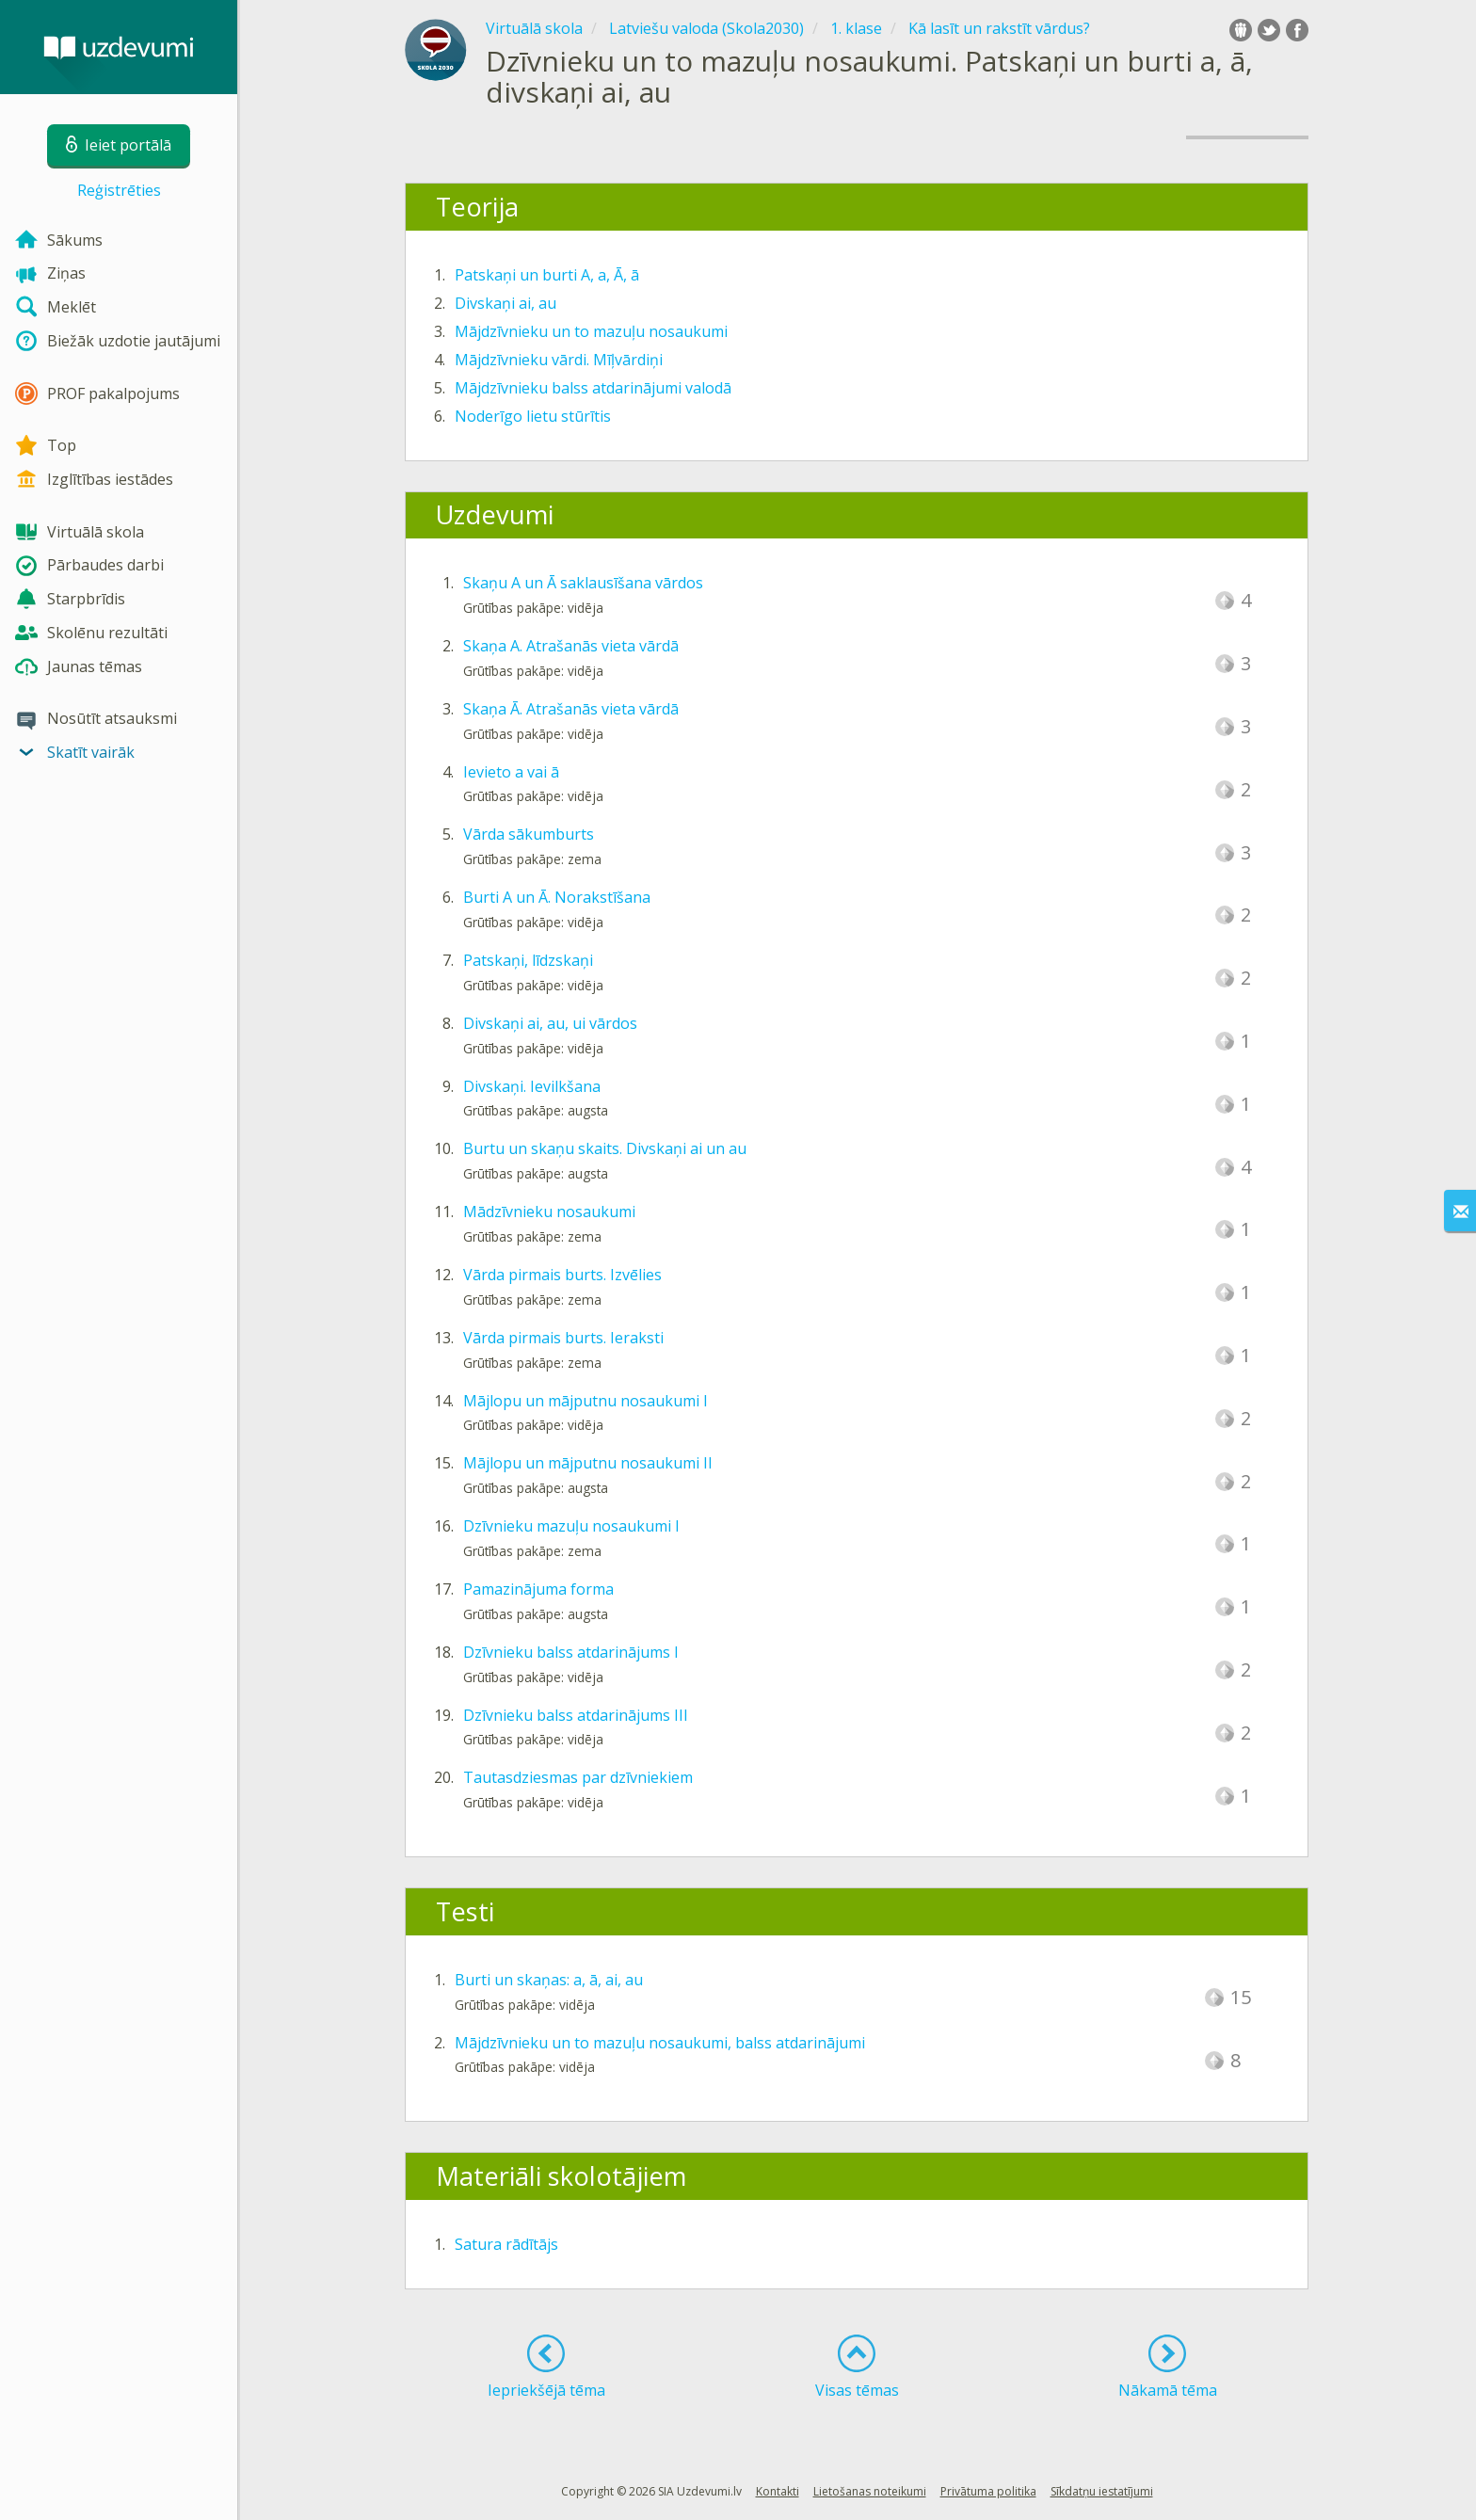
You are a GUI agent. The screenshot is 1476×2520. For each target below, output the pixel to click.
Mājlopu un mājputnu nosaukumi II (588, 1463)
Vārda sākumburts (528, 834)
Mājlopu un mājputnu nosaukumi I (585, 1400)
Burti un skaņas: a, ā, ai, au (549, 1979)
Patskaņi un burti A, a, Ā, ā (547, 275)
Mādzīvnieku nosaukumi (549, 1211)
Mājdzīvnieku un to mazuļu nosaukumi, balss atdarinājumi (660, 2042)
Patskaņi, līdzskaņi (528, 960)
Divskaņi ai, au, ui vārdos (550, 1023)
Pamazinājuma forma (538, 1589)
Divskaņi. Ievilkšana (532, 1086)
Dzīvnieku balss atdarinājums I (571, 1652)
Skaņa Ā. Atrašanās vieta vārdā (571, 708)
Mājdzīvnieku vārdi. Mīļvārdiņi (559, 359)
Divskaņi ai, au (505, 303)
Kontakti (777, 2491)
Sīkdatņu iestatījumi (1102, 2491)
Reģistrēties (119, 190)
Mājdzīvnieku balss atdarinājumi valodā (593, 387)
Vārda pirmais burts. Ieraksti (563, 1337)
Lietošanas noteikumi (869, 2491)
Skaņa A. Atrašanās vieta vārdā (571, 645)
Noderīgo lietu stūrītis (533, 416)
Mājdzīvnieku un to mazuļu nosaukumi (591, 331)
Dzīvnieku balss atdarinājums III (575, 1715)
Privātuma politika (988, 2491)
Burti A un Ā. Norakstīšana (556, 897)
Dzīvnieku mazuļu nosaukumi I (571, 1526)
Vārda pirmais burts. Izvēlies (562, 1274)
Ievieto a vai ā (511, 772)
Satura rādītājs (506, 2244)
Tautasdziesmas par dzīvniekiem (578, 1777)
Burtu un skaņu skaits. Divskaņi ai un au (604, 1148)
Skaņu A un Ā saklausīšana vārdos (583, 582)
